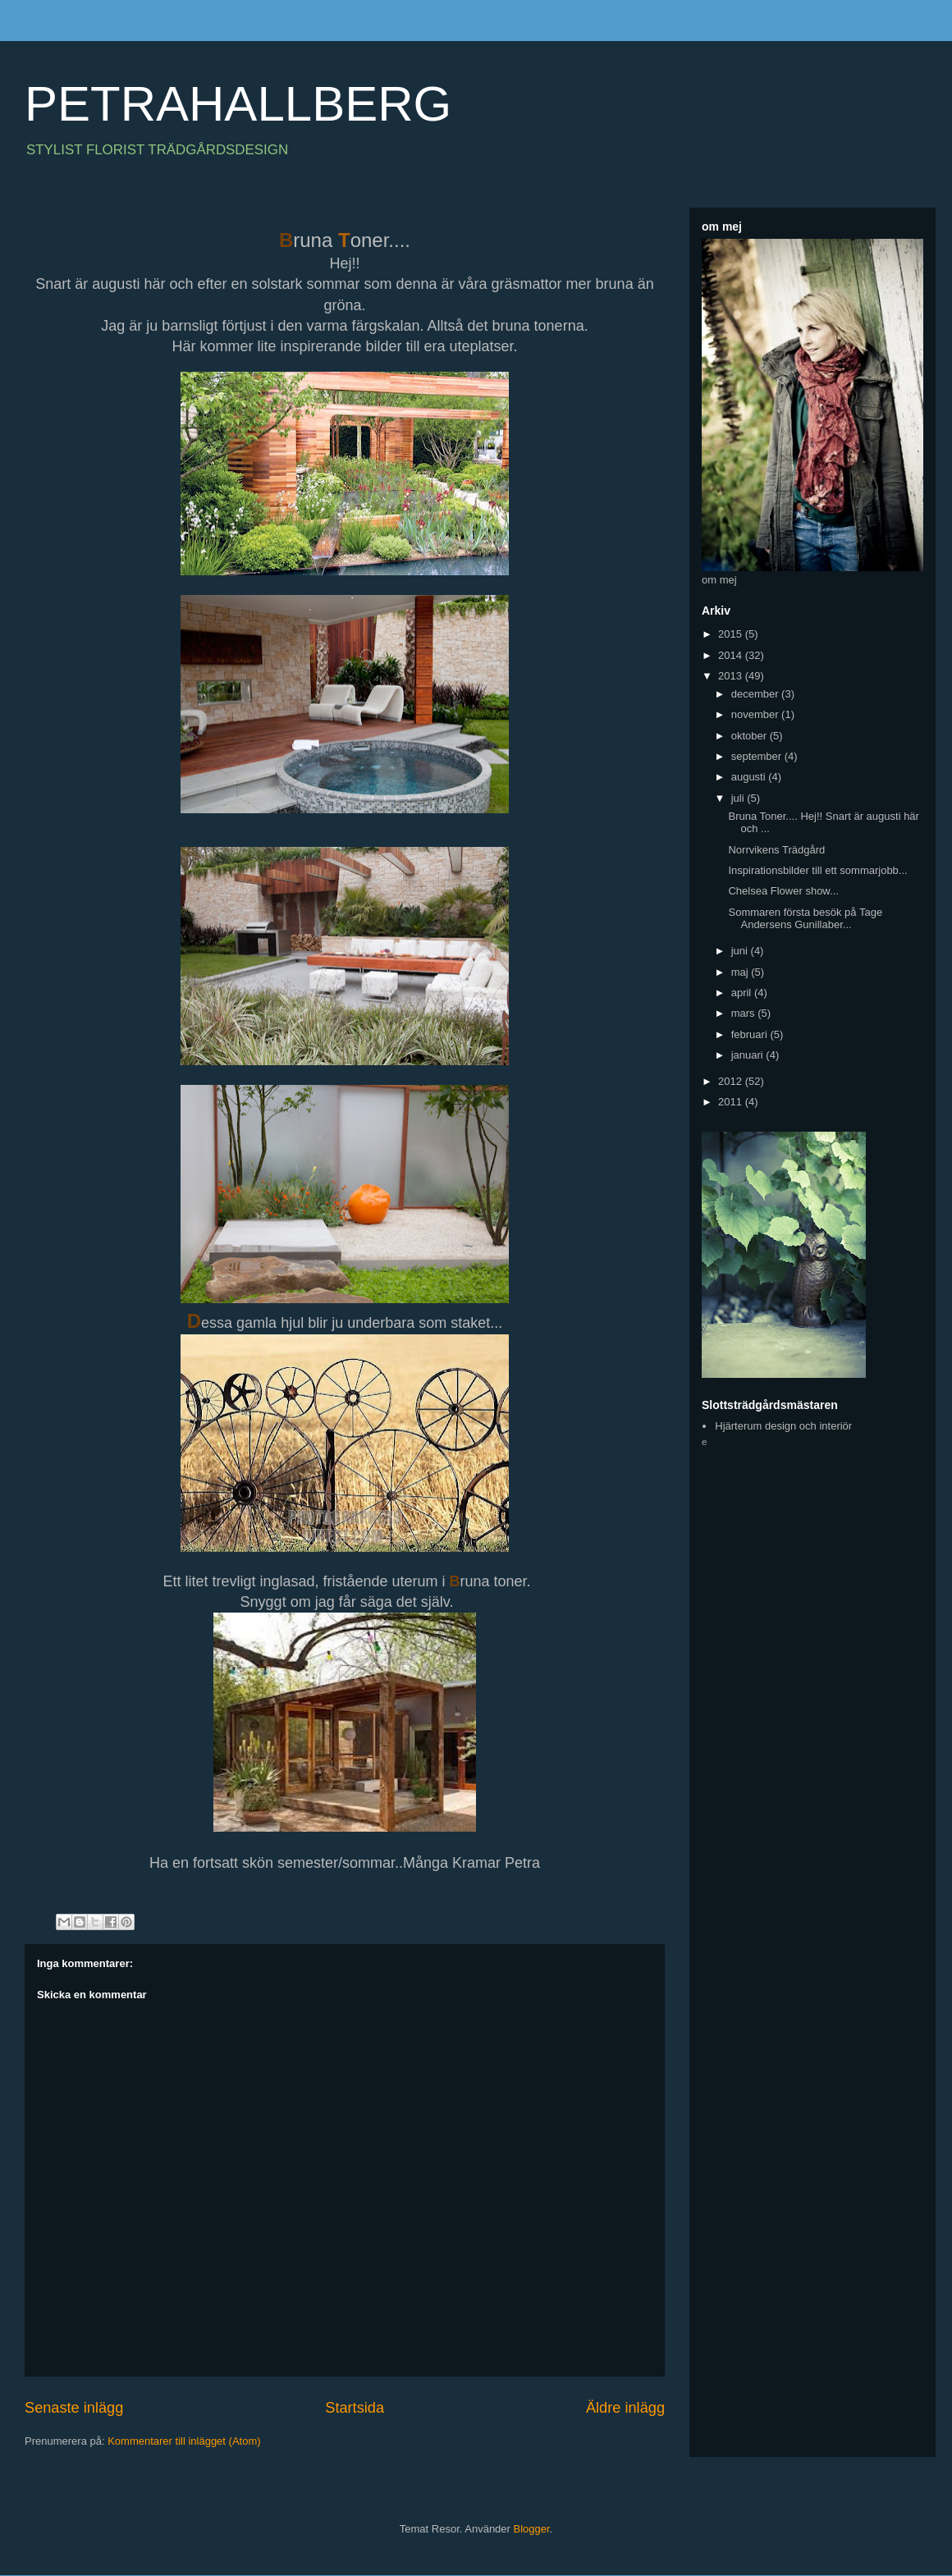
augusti (750, 777)
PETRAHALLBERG (238, 103)
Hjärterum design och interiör (783, 1426)
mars (744, 1013)
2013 (731, 676)
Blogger (532, 2529)
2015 (731, 634)
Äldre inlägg (625, 2408)
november (756, 714)
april (742, 992)
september (758, 756)
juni (741, 951)
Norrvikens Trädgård (776, 850)
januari (749, 1055)
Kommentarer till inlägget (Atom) (184, 2441)
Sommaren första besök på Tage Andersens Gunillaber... (805, 918)
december (756, 694)
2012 (731, 1081)
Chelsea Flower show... (783, 891)
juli (739, 798)
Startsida (354, 2408)
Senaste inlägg (74, 2408)
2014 (731, 655)
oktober (750, 736)
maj (741, 972)
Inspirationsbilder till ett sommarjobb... (817, 870)
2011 (731, 1102)
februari (751, 1034)
